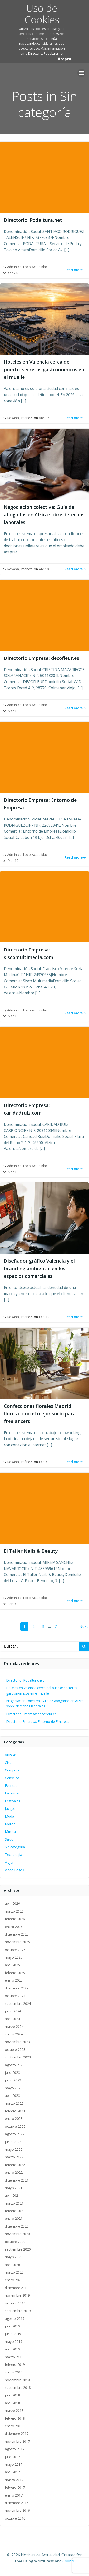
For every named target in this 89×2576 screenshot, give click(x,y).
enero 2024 (14, 2034)
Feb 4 (43, 1461)
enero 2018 (14, 2426)
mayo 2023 (13, 2088)
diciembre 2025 (16, 1934)
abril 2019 (12, 2349)
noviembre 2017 (17, 2441)
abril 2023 (12, 2095)
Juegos (10, 1808)
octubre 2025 (15, 1949)
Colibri (68, 2561)
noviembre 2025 (17, 1942)
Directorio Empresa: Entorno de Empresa (37, 1721)
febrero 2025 (15, 1972)
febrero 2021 (15, 2211)
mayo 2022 (13, 2149)
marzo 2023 (14, 2103)
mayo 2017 (13, 2464)
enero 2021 (14, 2218)
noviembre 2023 (17, 2041)
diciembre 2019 (16, 2287)
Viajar (9, 1862)
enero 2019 (14, 2372)
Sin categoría (15, 1847)
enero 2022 (14, 2172)
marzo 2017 (14, 2480)
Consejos (12, 1778)
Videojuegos (14, 1870)
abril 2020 (12, 2264)
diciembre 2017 (16, 2433)
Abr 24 (13, 273)
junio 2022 (13, 2142)
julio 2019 (12, 2326)
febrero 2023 (15, 2111)
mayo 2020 (13, 2257)
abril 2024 (12, 2018)
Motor (10, 1824)
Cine (8, 1762)
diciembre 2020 (16, 2226)
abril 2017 (12, 2472)
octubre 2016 (15, 2518)
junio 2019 (13, 2333)
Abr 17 (44, 418)
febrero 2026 (15, 1919)
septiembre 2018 (18, 2387)
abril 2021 (12, 2195)
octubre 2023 (15, 2049)
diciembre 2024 (16, 1988)
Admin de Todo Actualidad (27, 266)
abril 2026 (12, 1903)
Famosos (12, 1793)
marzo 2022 (14, 2157)
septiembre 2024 (18, 2003)
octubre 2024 (15, 1995)
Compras (12, 1770)
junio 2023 (13, 2080)
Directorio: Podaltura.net (45, 53)
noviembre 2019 (17, 2295)
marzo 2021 (14, 2203)
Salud (9, 1839)
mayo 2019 (13, 2341)
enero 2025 (14, 1980)
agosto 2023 (14, 2065)
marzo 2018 (14, 2410)
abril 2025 (12, 1965)
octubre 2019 (15, 2303)
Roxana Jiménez (19, 418)
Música (10, 1831)
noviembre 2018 (17, 2380)
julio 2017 (12, 2457)
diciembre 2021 (16, 2180)
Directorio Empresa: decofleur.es (31, 1714)
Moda (9, 1816)
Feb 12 (44, 1317)
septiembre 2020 (18, 2249)
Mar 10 (13, 711)
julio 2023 (12, 2072)
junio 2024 (13, 2011)
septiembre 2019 (18, 2310)
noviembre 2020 (17, 2234)
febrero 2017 (15, 2487)
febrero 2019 (15, 2364)
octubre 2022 (15, 2126)
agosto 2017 (14, 2449)
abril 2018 (12, 2403)
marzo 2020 (14, 2272)
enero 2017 (14, 2495)
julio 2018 (12, 2395)
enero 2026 (14, 1926)
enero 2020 (14, 2280)
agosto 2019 (14, 2318)
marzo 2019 (14, 2357)
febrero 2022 (15, 2165)
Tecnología (13, 1854)
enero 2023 (14, 2118)
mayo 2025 (13, 1957)
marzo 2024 (14, 2026)
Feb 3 (12, 1604)
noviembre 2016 (17, 2510)
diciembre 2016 (16, 2503)
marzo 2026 (14, 1911)
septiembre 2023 (18, 2057)
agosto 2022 (14, 2134)
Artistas (11, 1754)
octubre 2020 (15, 2241)
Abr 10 (44, 569)
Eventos (11, 1785)
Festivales (12, 1801)
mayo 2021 (13, 2188)
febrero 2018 (15, 2418)
